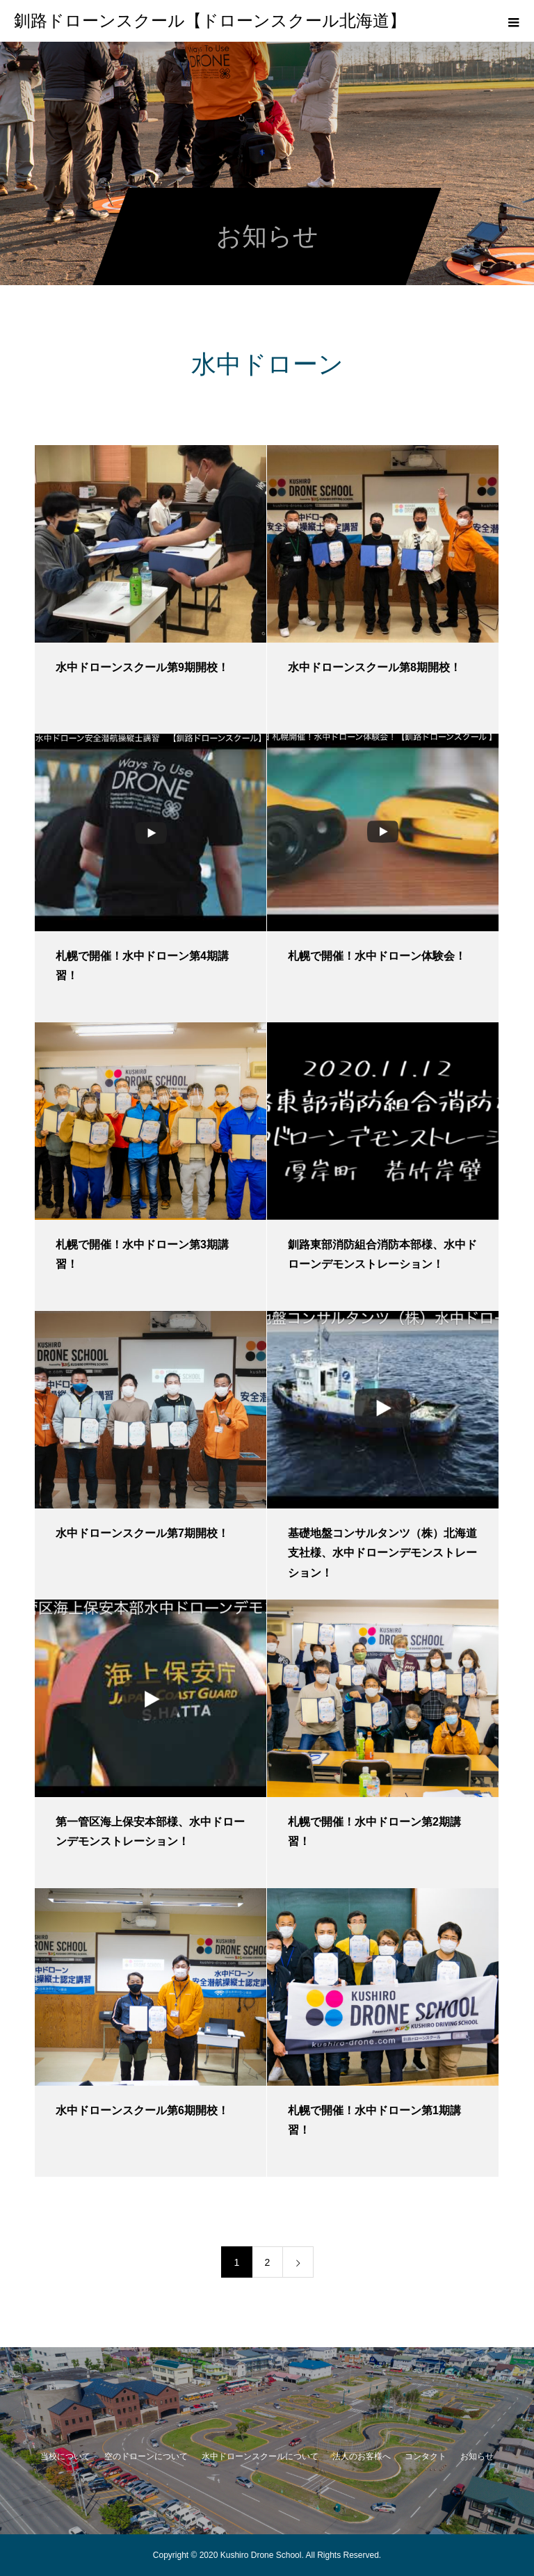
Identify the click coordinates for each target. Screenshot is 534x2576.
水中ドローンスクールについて (260, 2456)
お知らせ (477, 2456)
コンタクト (425, 2456)
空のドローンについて (146, 2456)
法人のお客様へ (361, 2456)
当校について (65, 2456)
